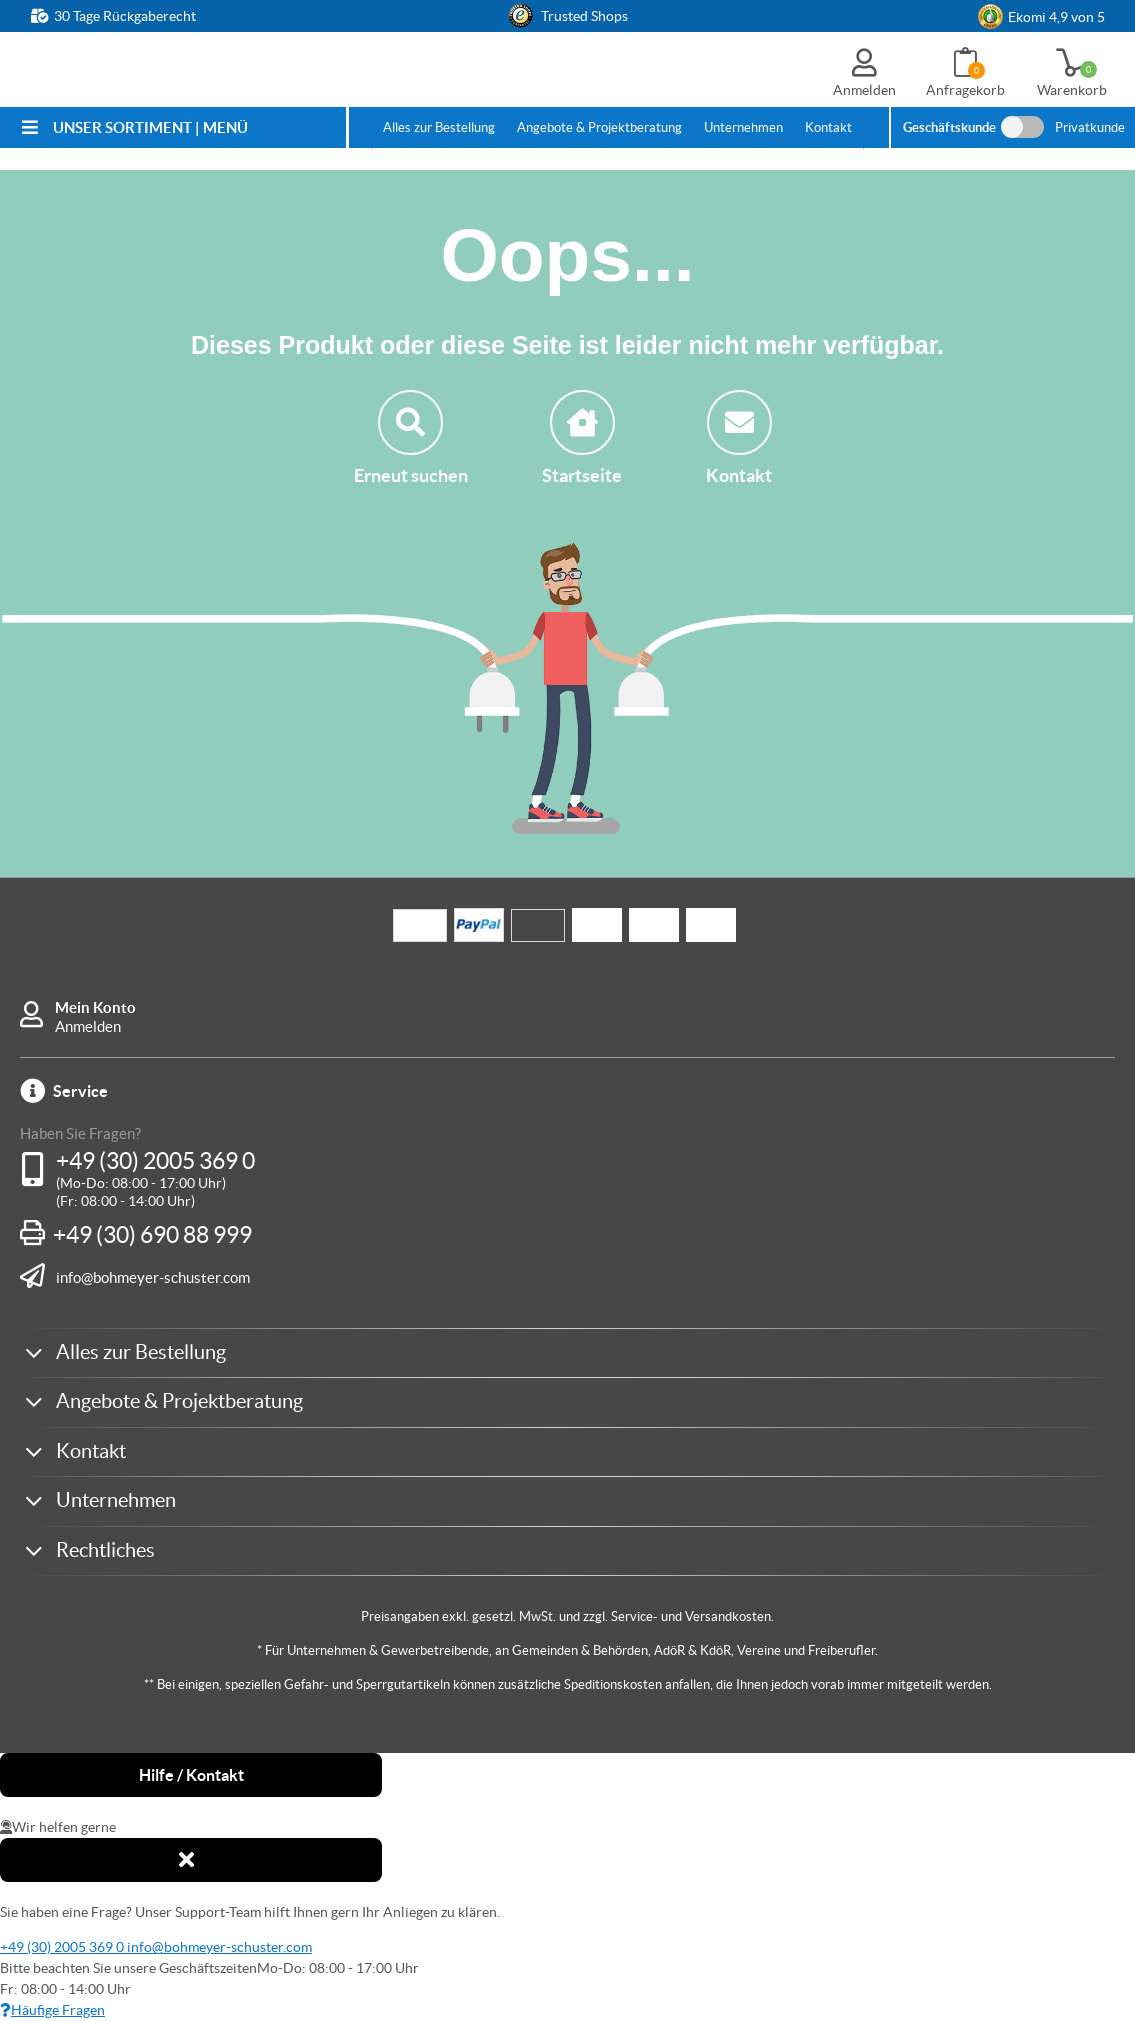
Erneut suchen (411, 438)
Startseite (582, 438)
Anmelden (88, 1026)
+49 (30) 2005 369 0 (155, 1161)
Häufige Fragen (52, 2010)
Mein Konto (95, 1007)
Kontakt (739, 438)
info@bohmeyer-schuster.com (153, 1277)
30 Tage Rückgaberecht (125, 16)
